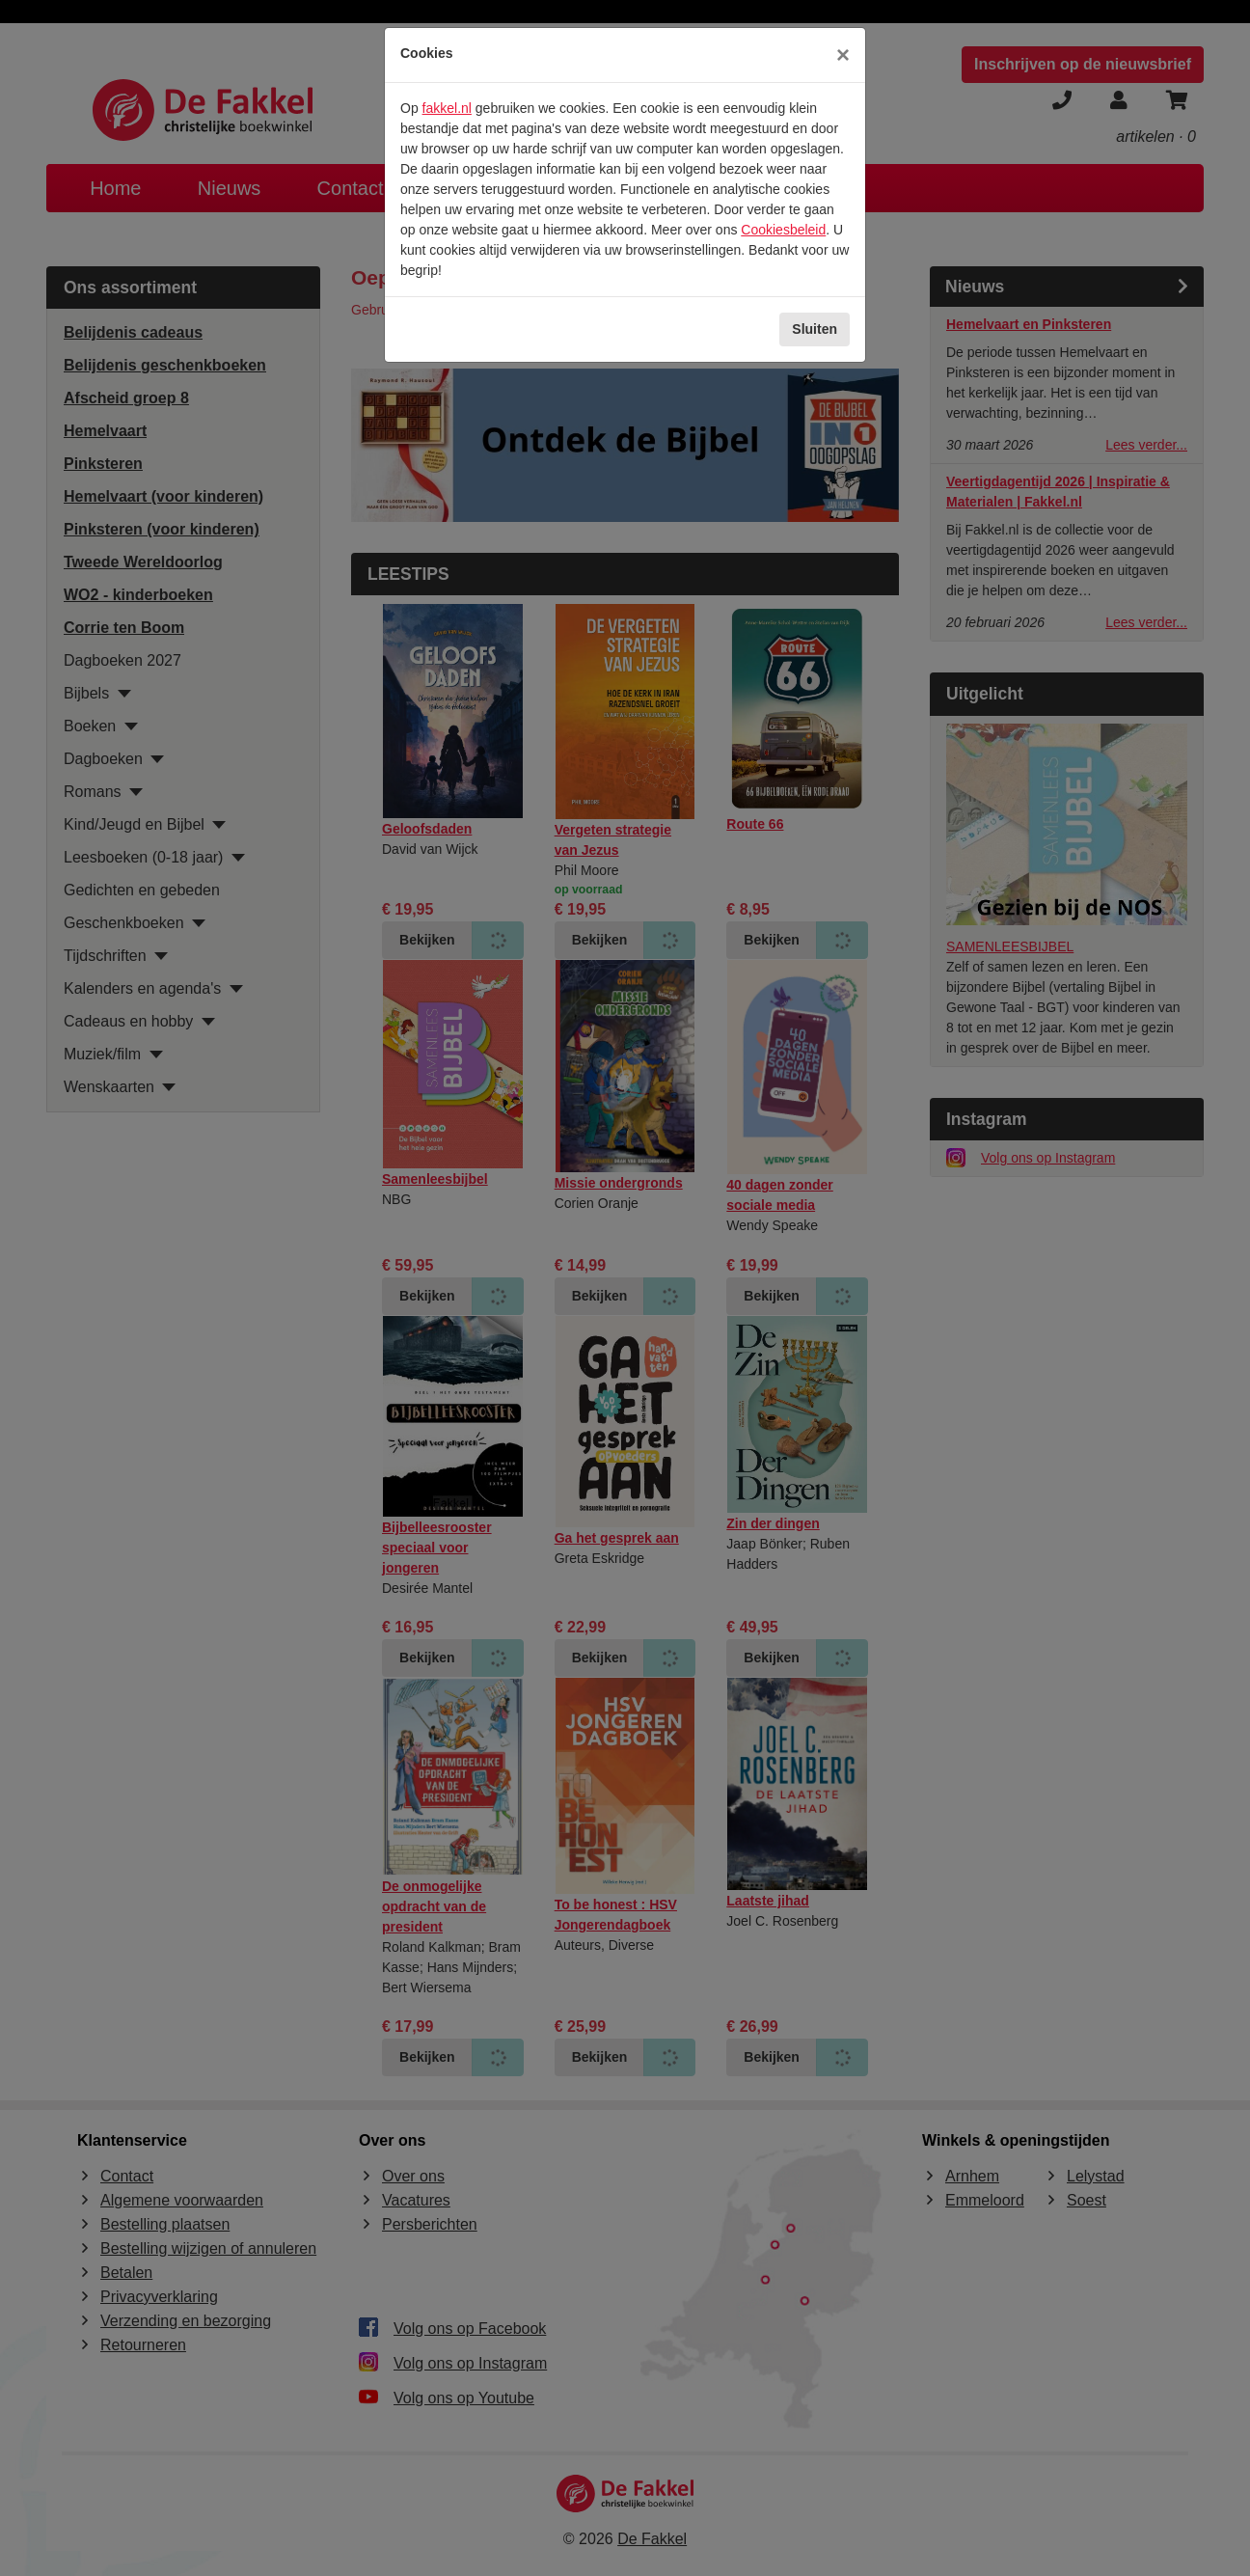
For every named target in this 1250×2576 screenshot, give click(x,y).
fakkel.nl (447, 108)
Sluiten (814, 329)
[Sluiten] (843, 55)
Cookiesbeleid (783, 229)
